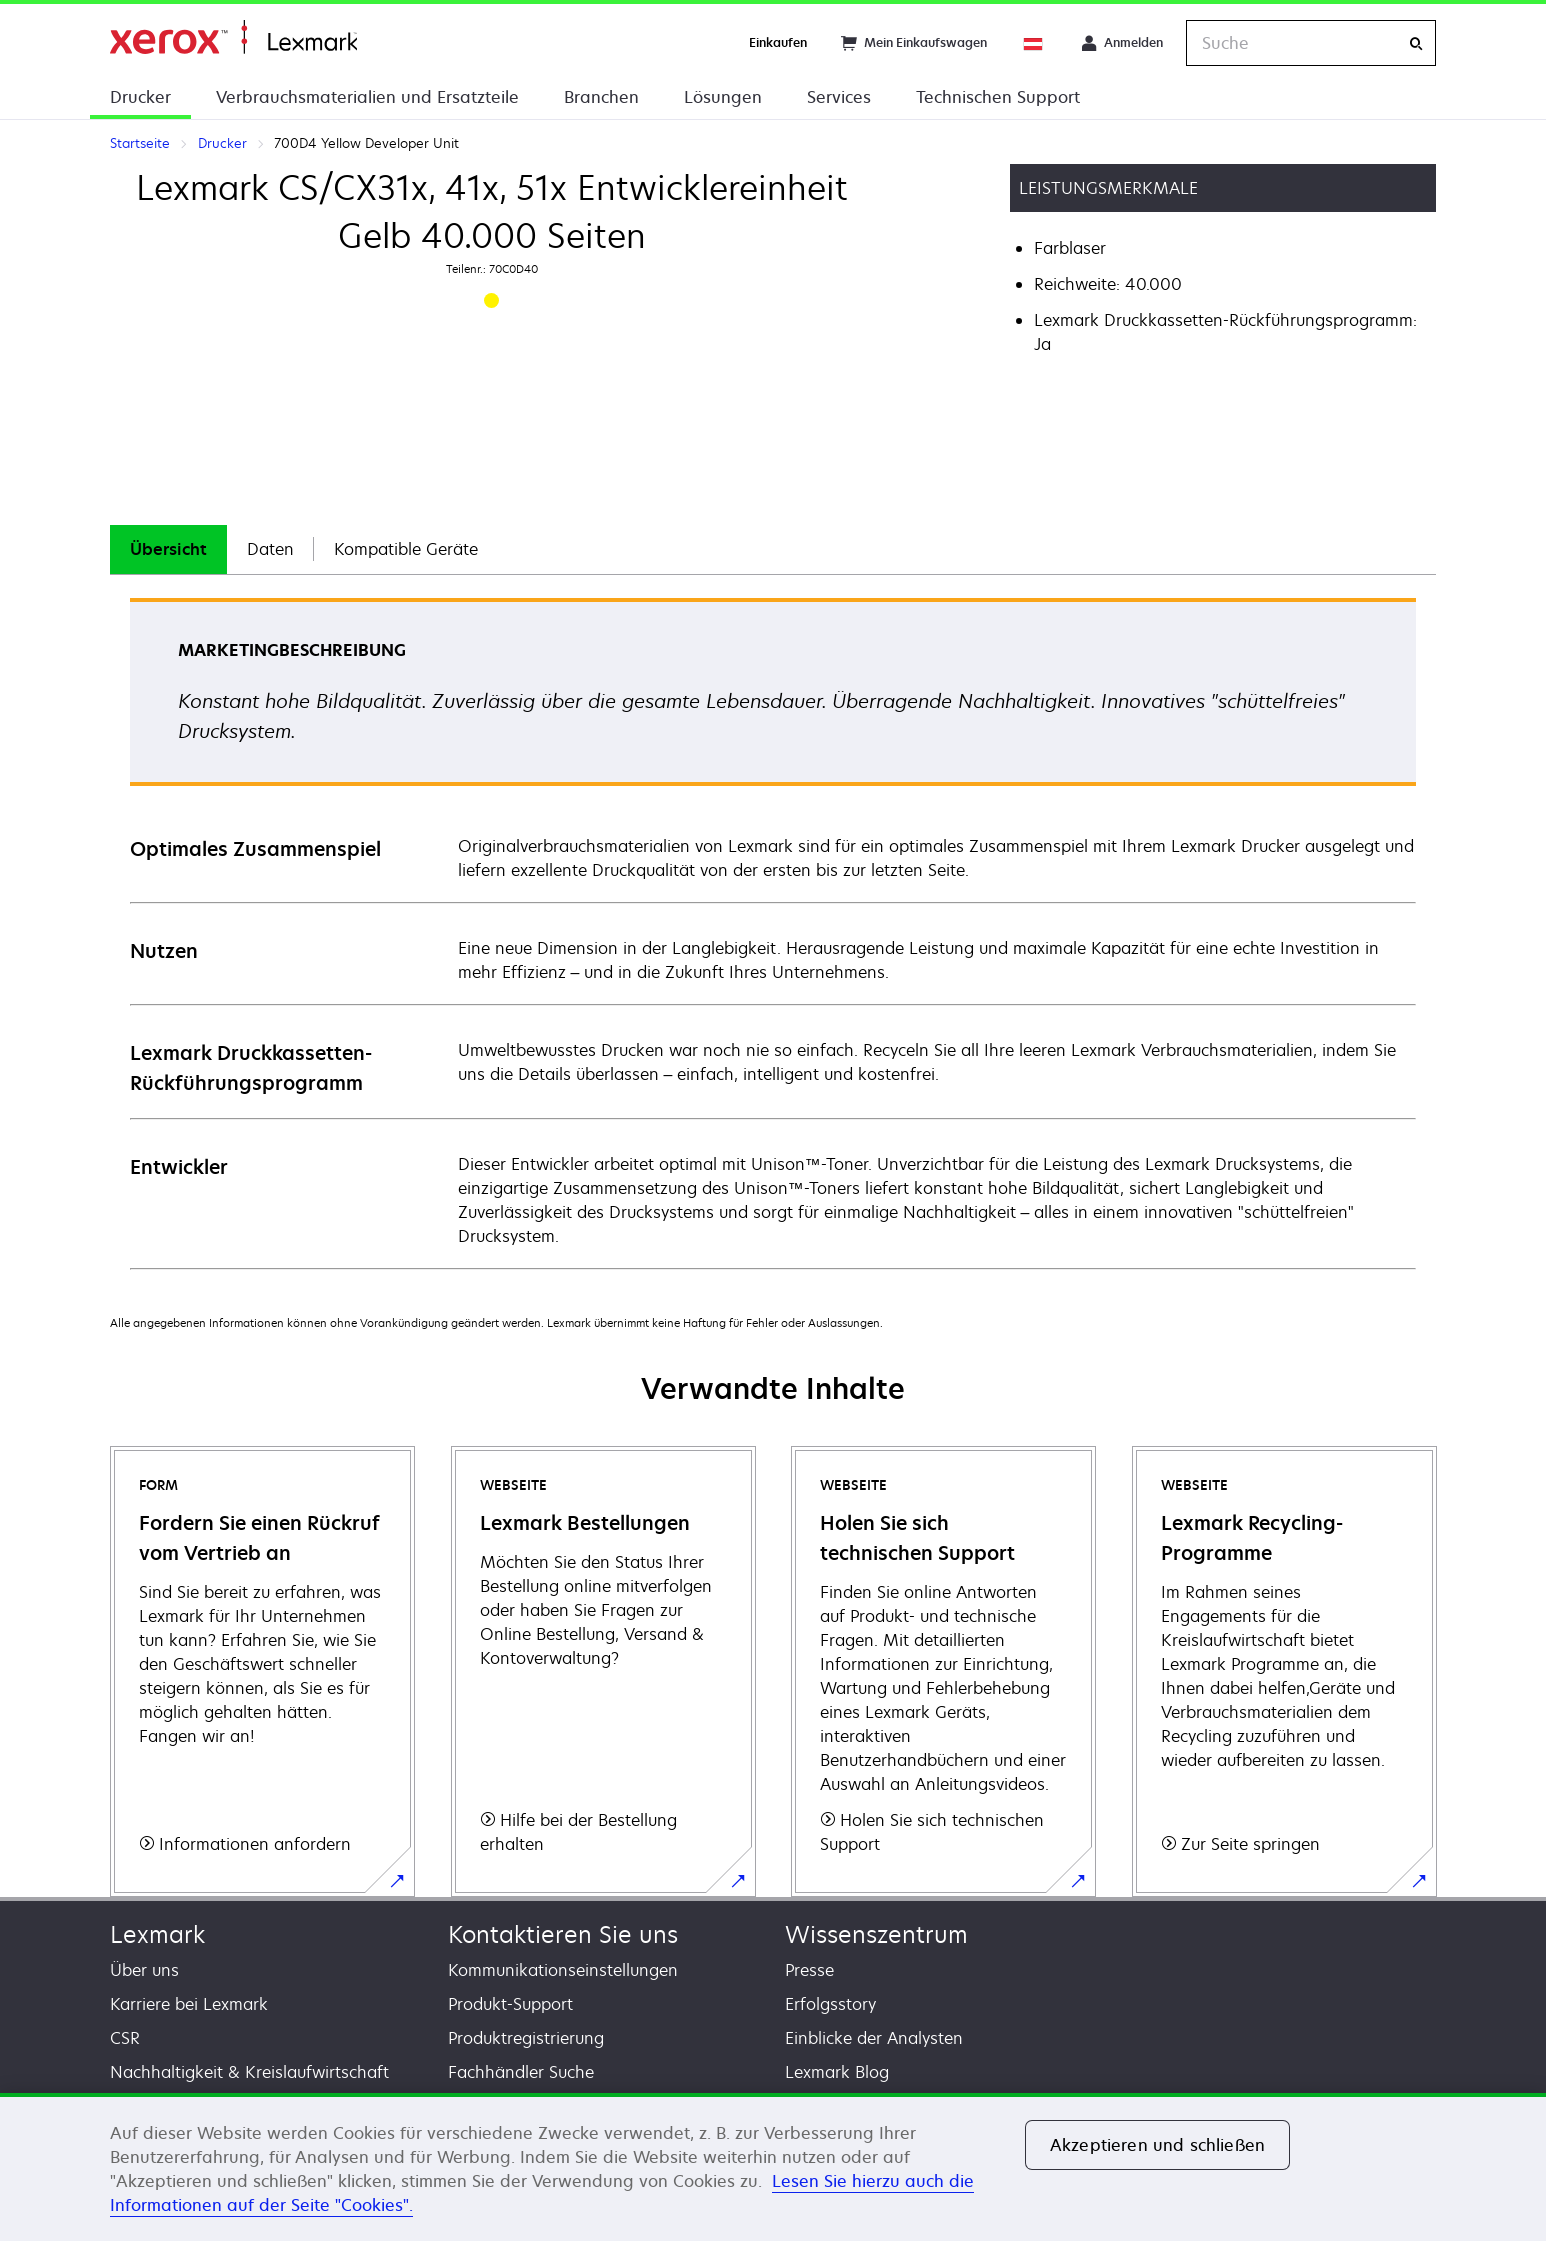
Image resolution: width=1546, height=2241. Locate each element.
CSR (125, 2038)
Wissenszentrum (876, 1934)
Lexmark (157, 1934)
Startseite (233, 37)
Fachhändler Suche (521, 2072)
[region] (773, 2167)
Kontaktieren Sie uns (563, 1934)
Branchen (601, 97)
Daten (270, 549)
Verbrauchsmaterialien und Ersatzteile (367, 97)
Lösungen (723, 97)
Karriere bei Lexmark (189, 2004)
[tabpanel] (773, 932)
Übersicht (168, 549)
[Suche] (1416, 43)
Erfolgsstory (830, 2004)
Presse (809, 1970)
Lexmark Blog (837, 2072)
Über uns (144, 1970)
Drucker (140, 97)
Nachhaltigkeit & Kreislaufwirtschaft (249, 2072)
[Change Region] (1034, 43)
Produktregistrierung (526, 2038)
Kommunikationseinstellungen (563, 1970)
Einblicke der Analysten (874, 2038)
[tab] (168, 549)
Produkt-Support (510, 2004)
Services (839, 97)
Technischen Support (998, 97)
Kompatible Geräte (406, 549)
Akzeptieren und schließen (1157, 2145)
